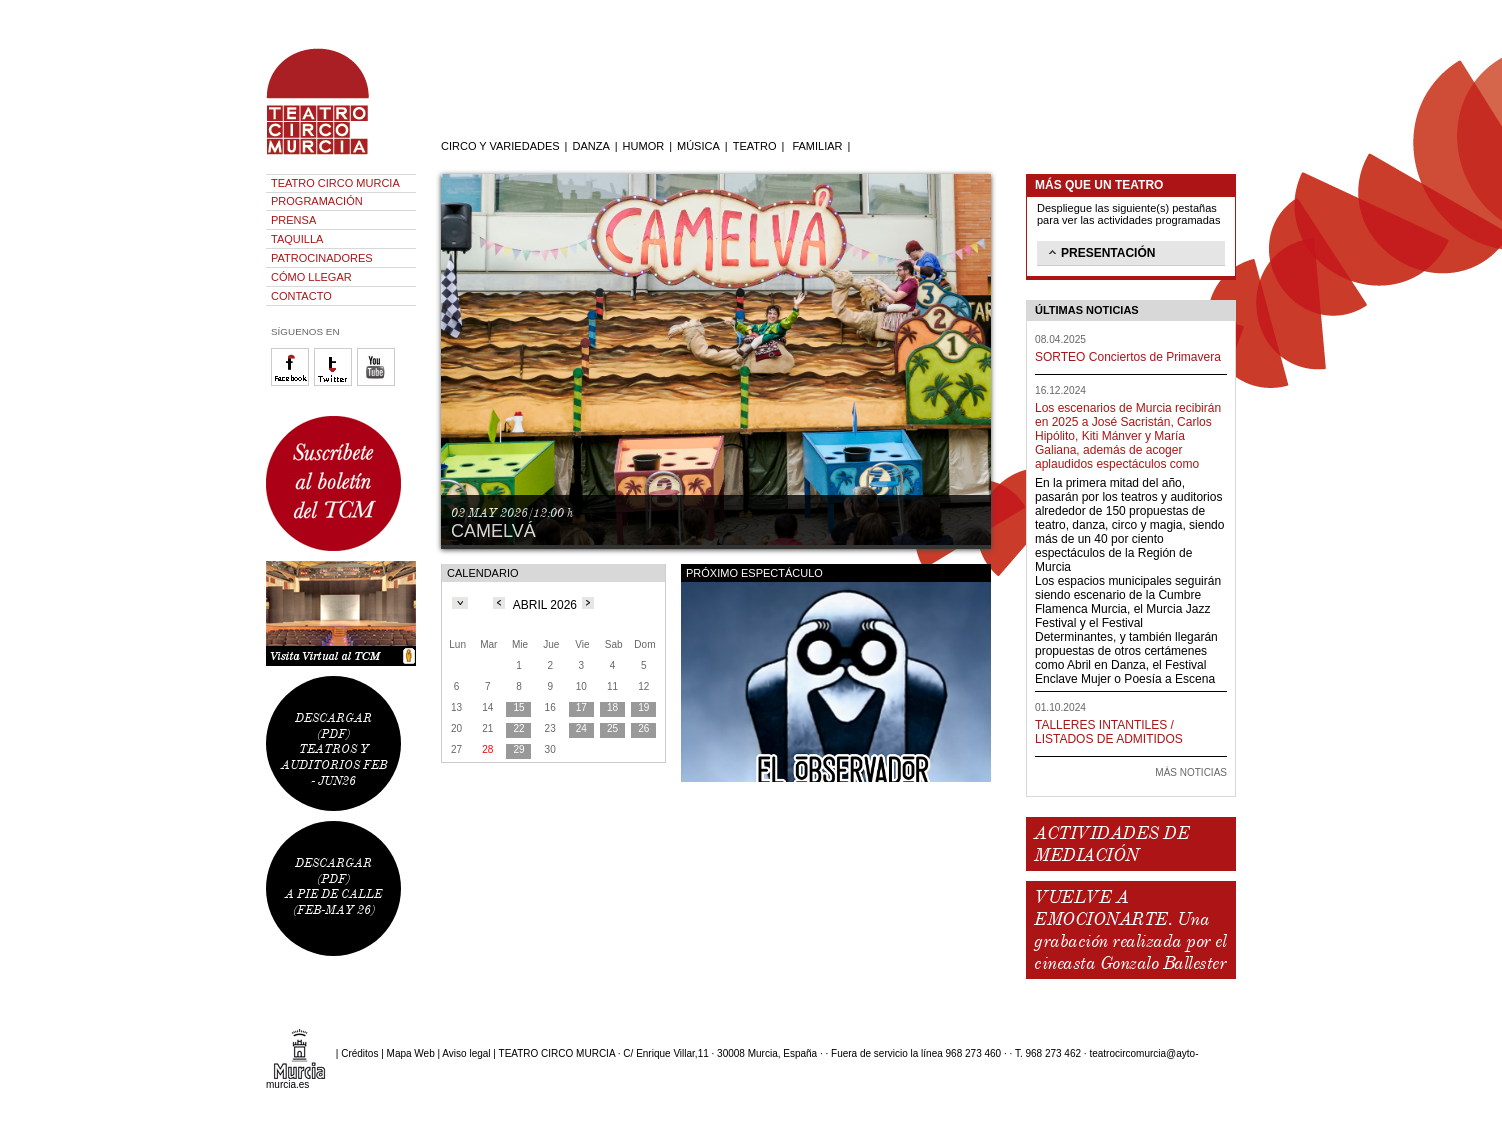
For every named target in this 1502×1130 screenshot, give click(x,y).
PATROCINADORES (322, 258)
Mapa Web (411, 1053)
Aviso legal (466, 1053)
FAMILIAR (817, 146)
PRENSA (293, 220)
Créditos (359, 1053)
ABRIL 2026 (545, 605)
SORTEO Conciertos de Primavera (1128, 357)
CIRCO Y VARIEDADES (500, 146)
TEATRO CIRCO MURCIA (335, 183)
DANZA (590, 146)
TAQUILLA (297, 239)
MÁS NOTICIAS (1191, 772)
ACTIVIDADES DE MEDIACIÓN (1111, 844)
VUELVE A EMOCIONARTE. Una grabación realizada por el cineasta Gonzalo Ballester (1130, 930)
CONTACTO (301, 296)
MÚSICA (698, 146)
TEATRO (755, 146)
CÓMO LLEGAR (311, 277)
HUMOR (644, 146)
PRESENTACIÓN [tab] (1100, 252)
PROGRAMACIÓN (317, 201)
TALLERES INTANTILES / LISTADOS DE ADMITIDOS (1109, 732)
